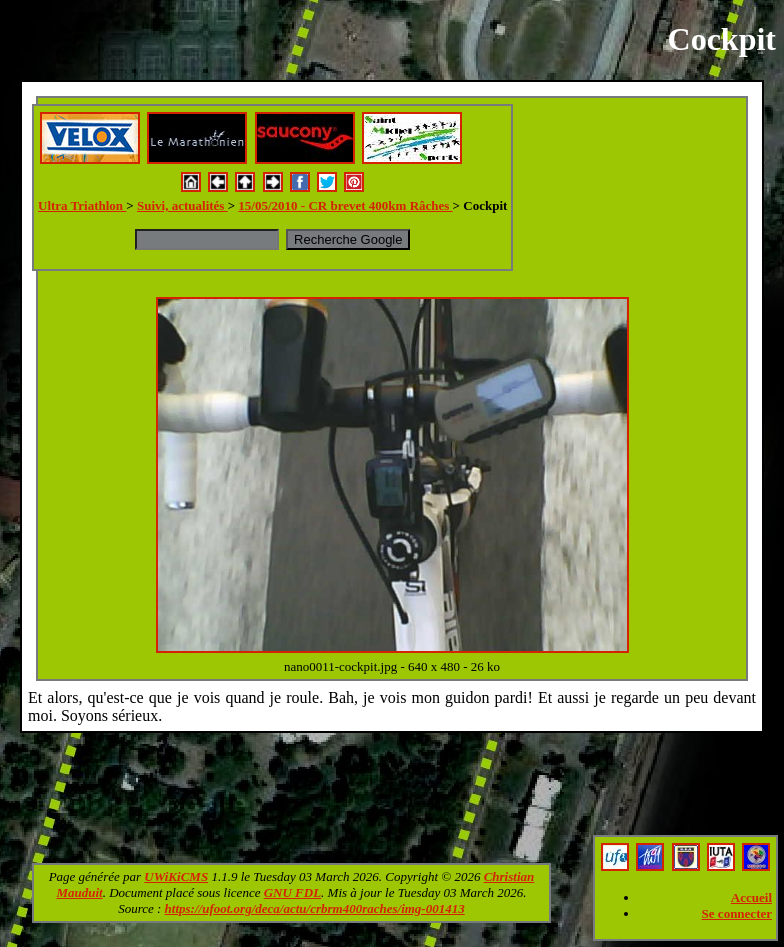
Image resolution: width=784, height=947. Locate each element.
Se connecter (737, 913)
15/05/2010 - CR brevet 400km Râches (345, 205)
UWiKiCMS (176, 876)
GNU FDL (292, 892)
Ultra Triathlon (82, 205)
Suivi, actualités (182, 205)
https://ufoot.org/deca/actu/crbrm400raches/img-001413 (315, 908)
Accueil (751, 897)
